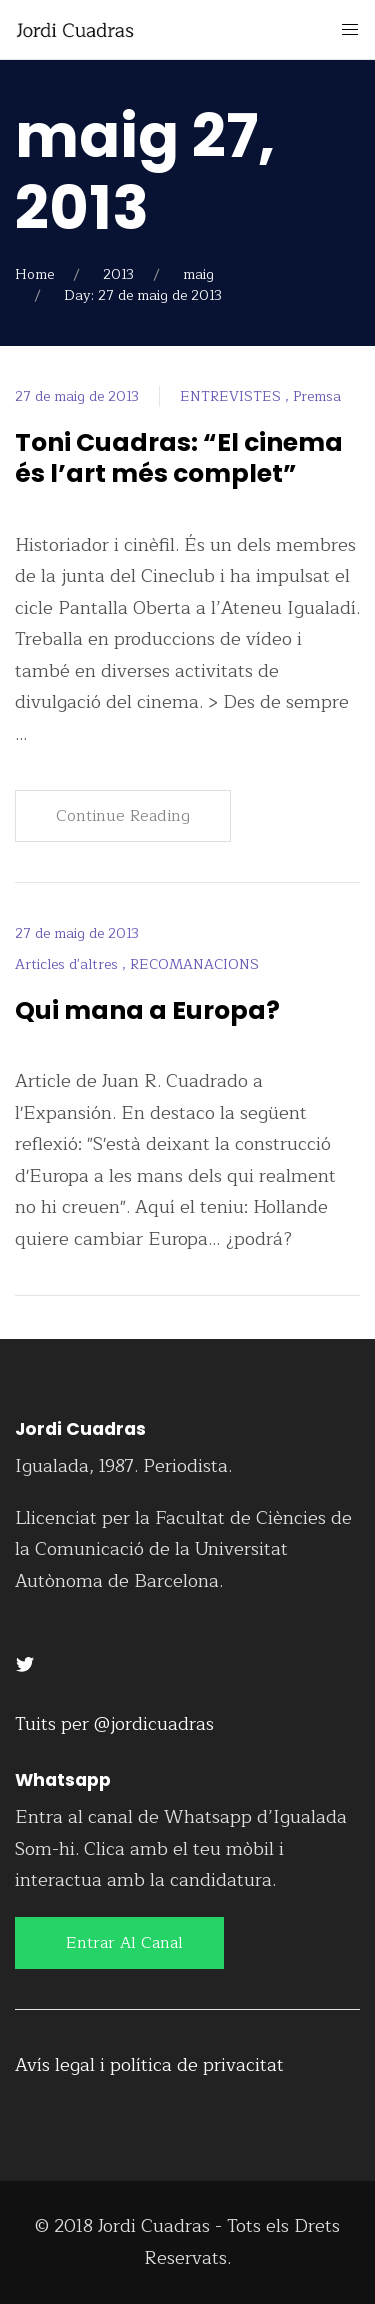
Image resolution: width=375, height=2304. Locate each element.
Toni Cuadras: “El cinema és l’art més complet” (179, 458)
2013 (118, 274)
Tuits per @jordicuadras (114, 1724)
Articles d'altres (68, 964)
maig (198, 274)
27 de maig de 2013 (77, 396)
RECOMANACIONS (194, 964)
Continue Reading (123, 816)
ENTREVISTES (232, 396)
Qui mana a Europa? (147, 1010)
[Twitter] (25, 1663)
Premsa (317, 396)
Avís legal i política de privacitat (149, 2065)
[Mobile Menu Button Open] (350, 30)
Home (34, 274)
